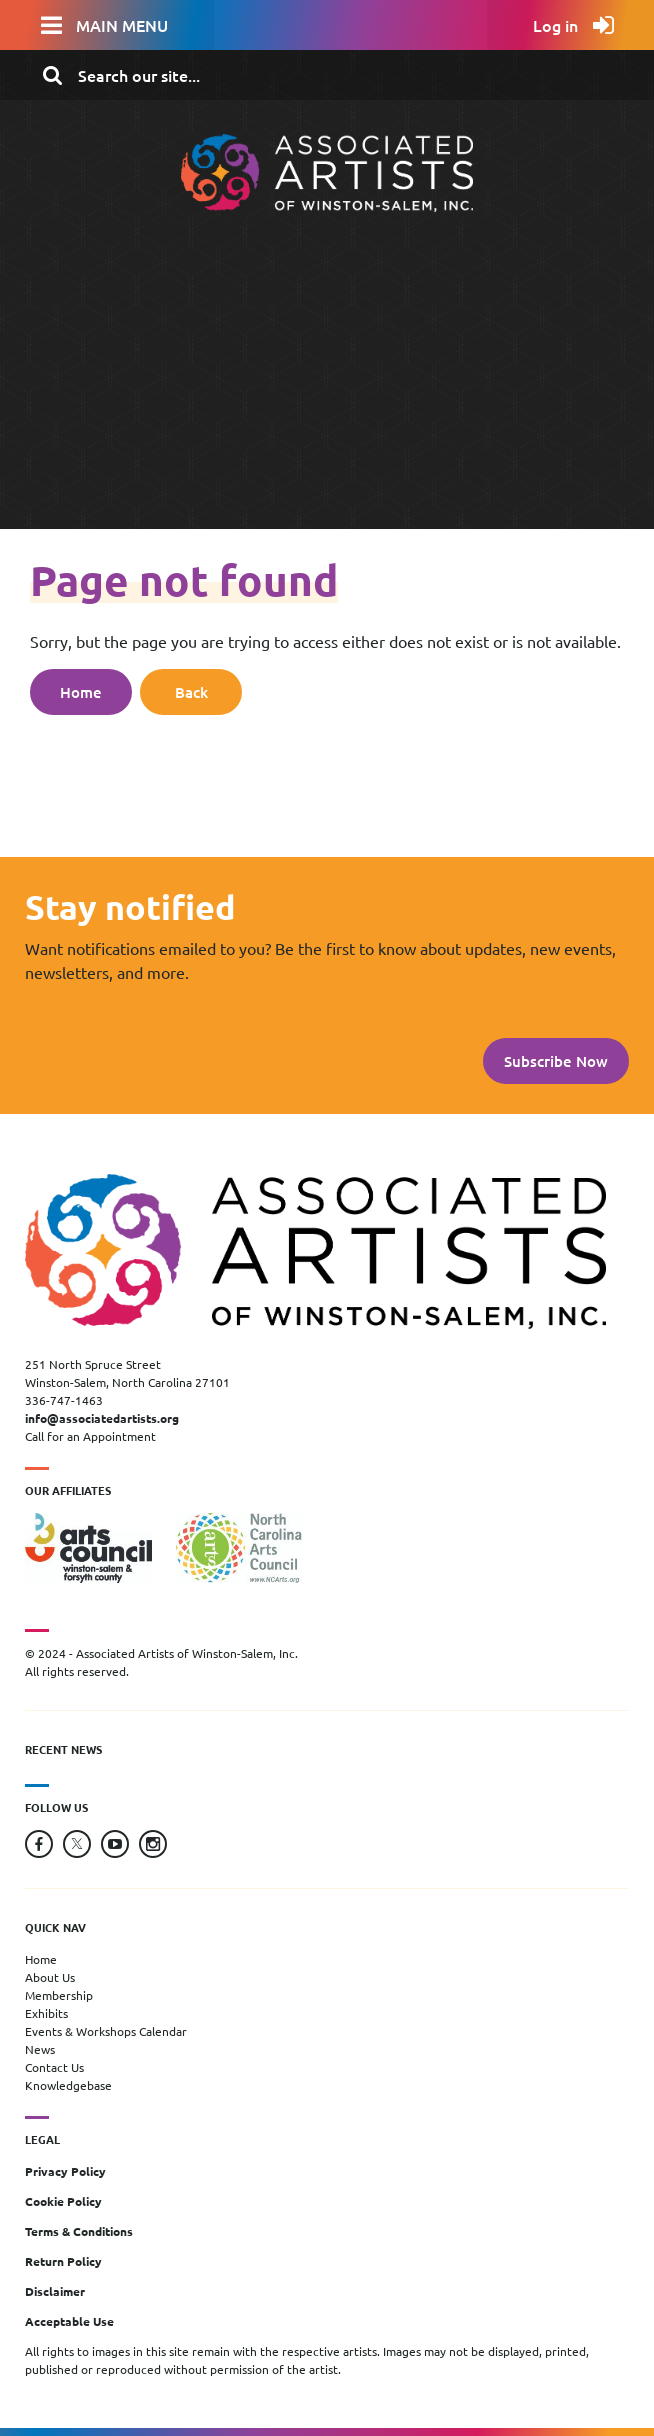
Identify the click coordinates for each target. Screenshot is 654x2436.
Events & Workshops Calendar (106, 2031)
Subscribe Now (556, 1061)
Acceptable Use (69, 2321)
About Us (50, 1977)
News (40, 2049)
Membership (59, 1995)
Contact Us (54, 2067)
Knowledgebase (68, 2085)
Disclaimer (55, 2291)
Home (81, 692)
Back (191, 692)
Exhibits (46, 2013)
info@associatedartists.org (102, 1418)
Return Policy (63, 2261)
